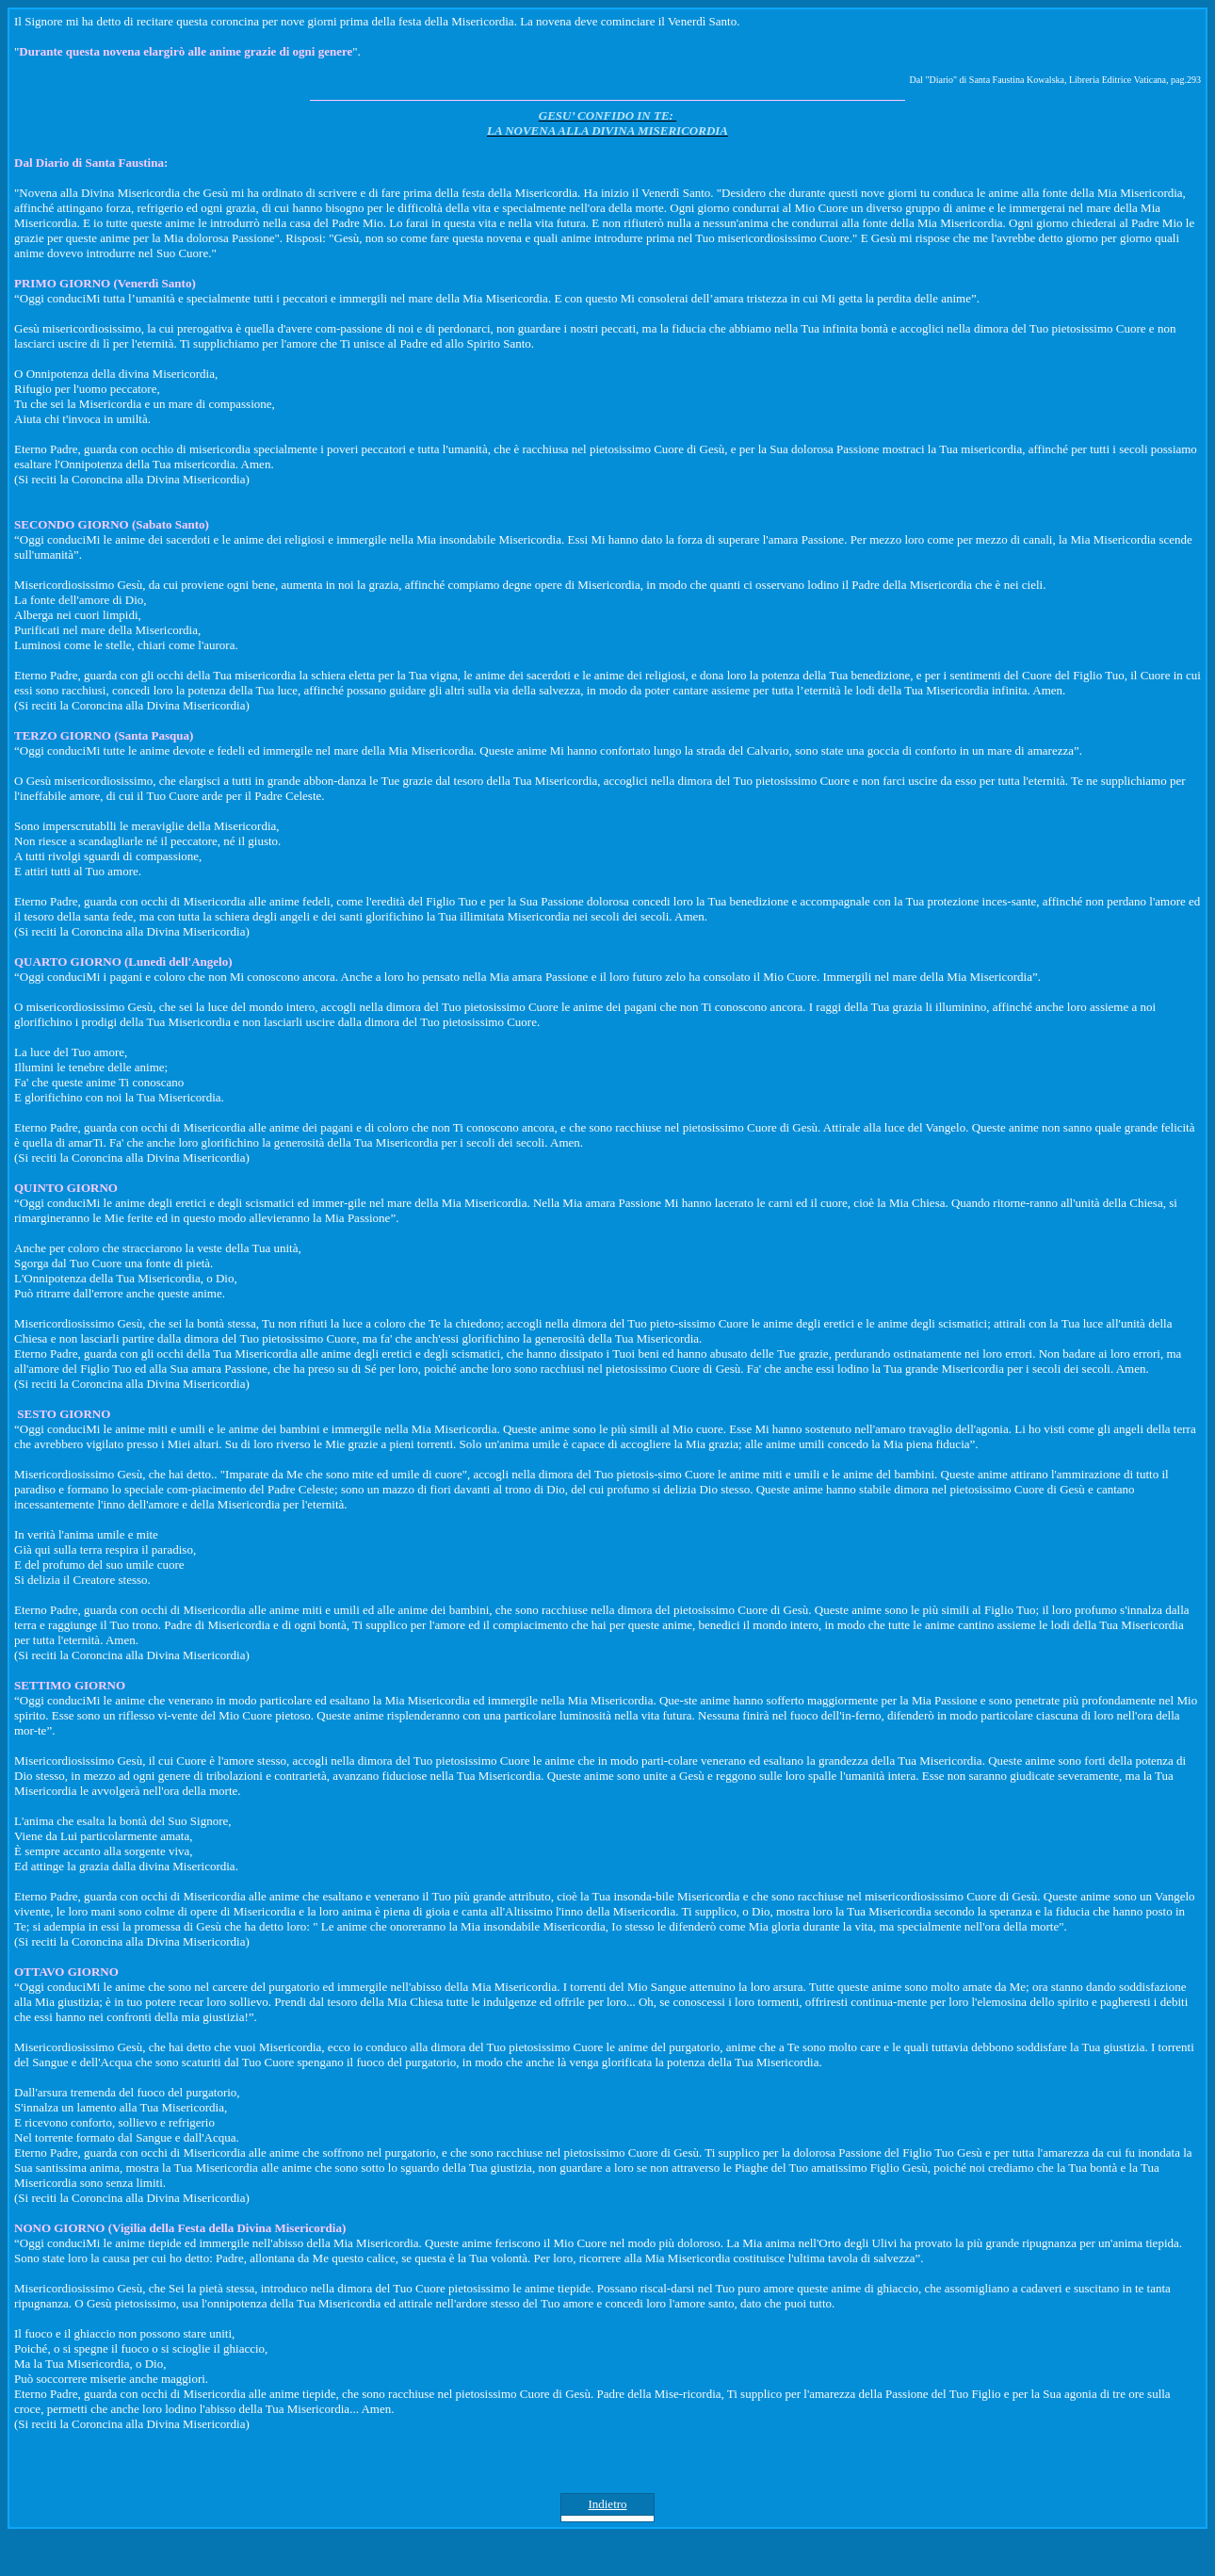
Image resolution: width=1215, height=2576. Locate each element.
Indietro (607, 2504)
